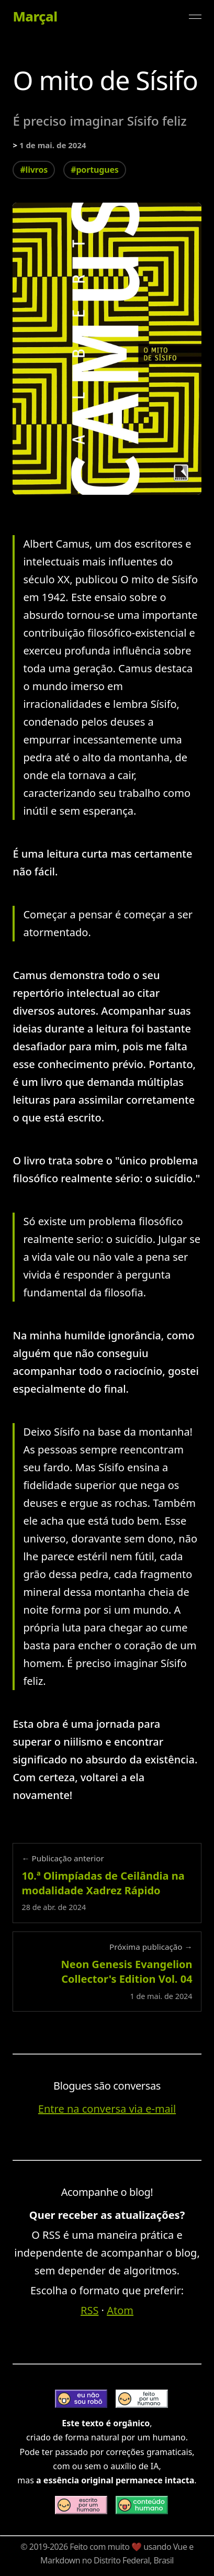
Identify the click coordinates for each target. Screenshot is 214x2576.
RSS (89, 2310)
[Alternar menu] (195, 17)
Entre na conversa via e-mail (107, 2109)
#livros (34, 169)
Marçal (35, 17)
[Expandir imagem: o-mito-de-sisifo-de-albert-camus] (107, 349)
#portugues (94, 169)
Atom (120, 2310)
